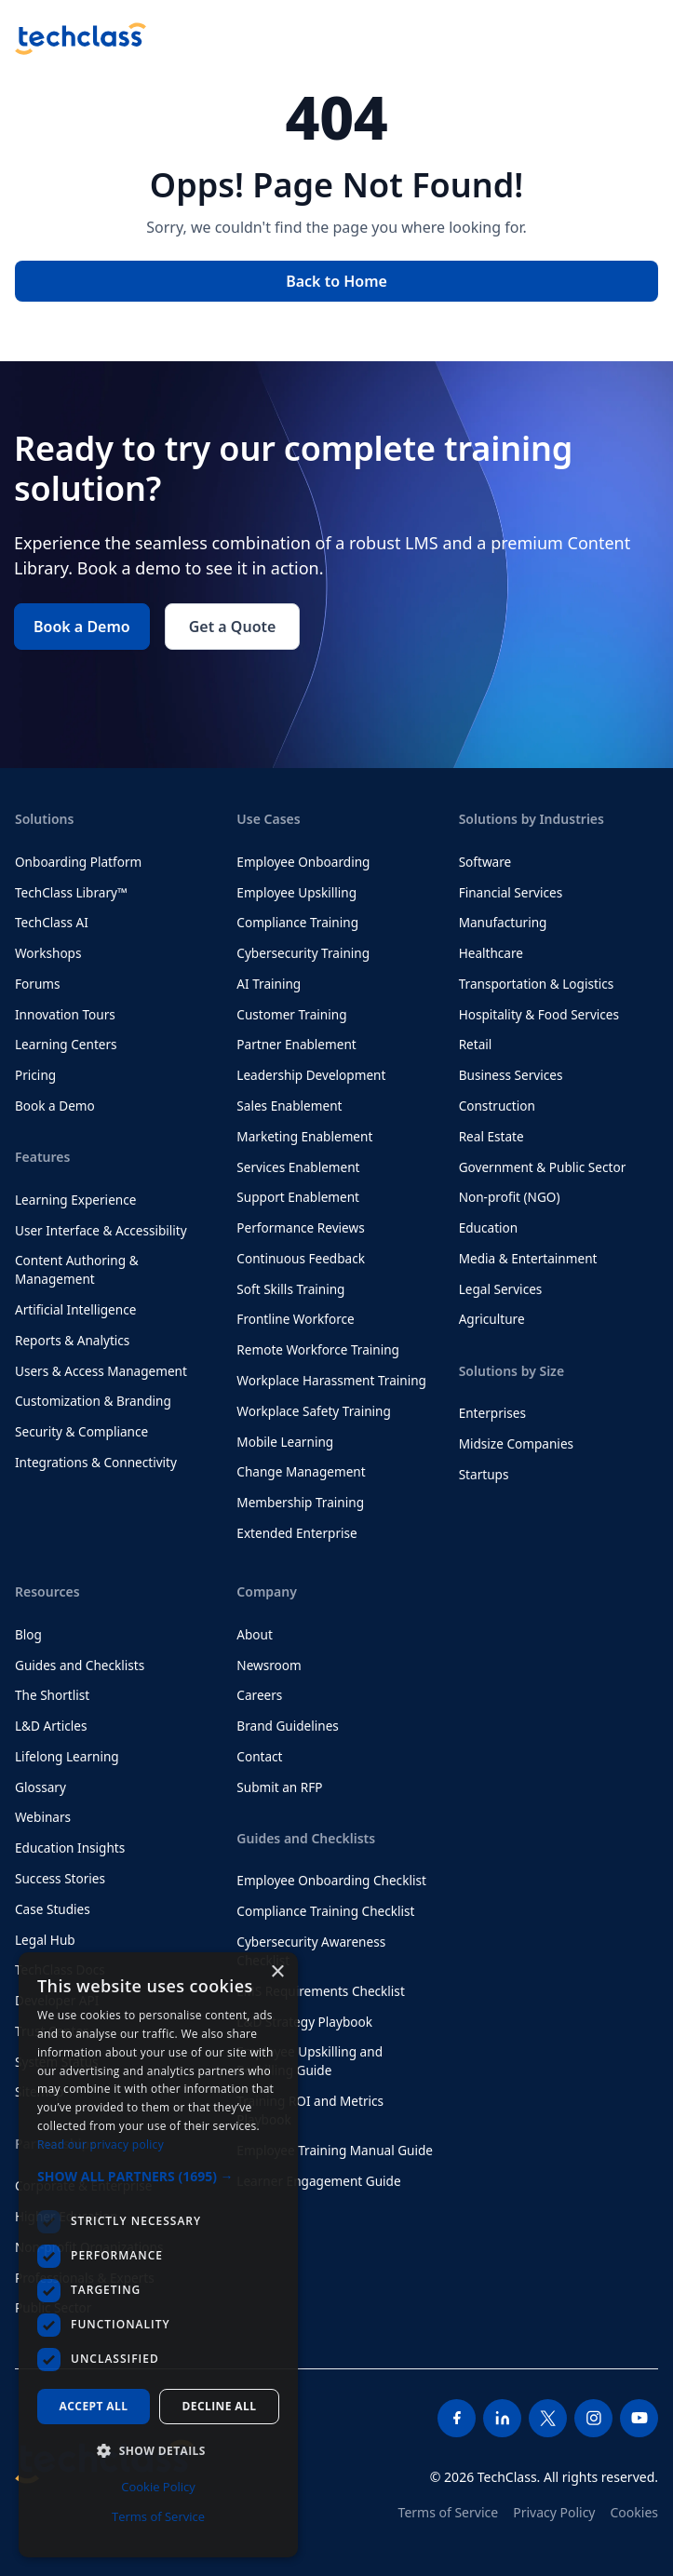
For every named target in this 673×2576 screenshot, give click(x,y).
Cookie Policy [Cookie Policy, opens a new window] (158, 2486)
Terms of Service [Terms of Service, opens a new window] (158, 2516)
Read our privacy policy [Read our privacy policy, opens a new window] (100, 2144)
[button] (158, 2176)
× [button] (277, 1972)
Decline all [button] (219, 2406)
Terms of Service (448, 2512)
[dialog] (158, 2254)
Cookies (634, 2512)
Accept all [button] (94, 2406)
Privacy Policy (554, 2512)
